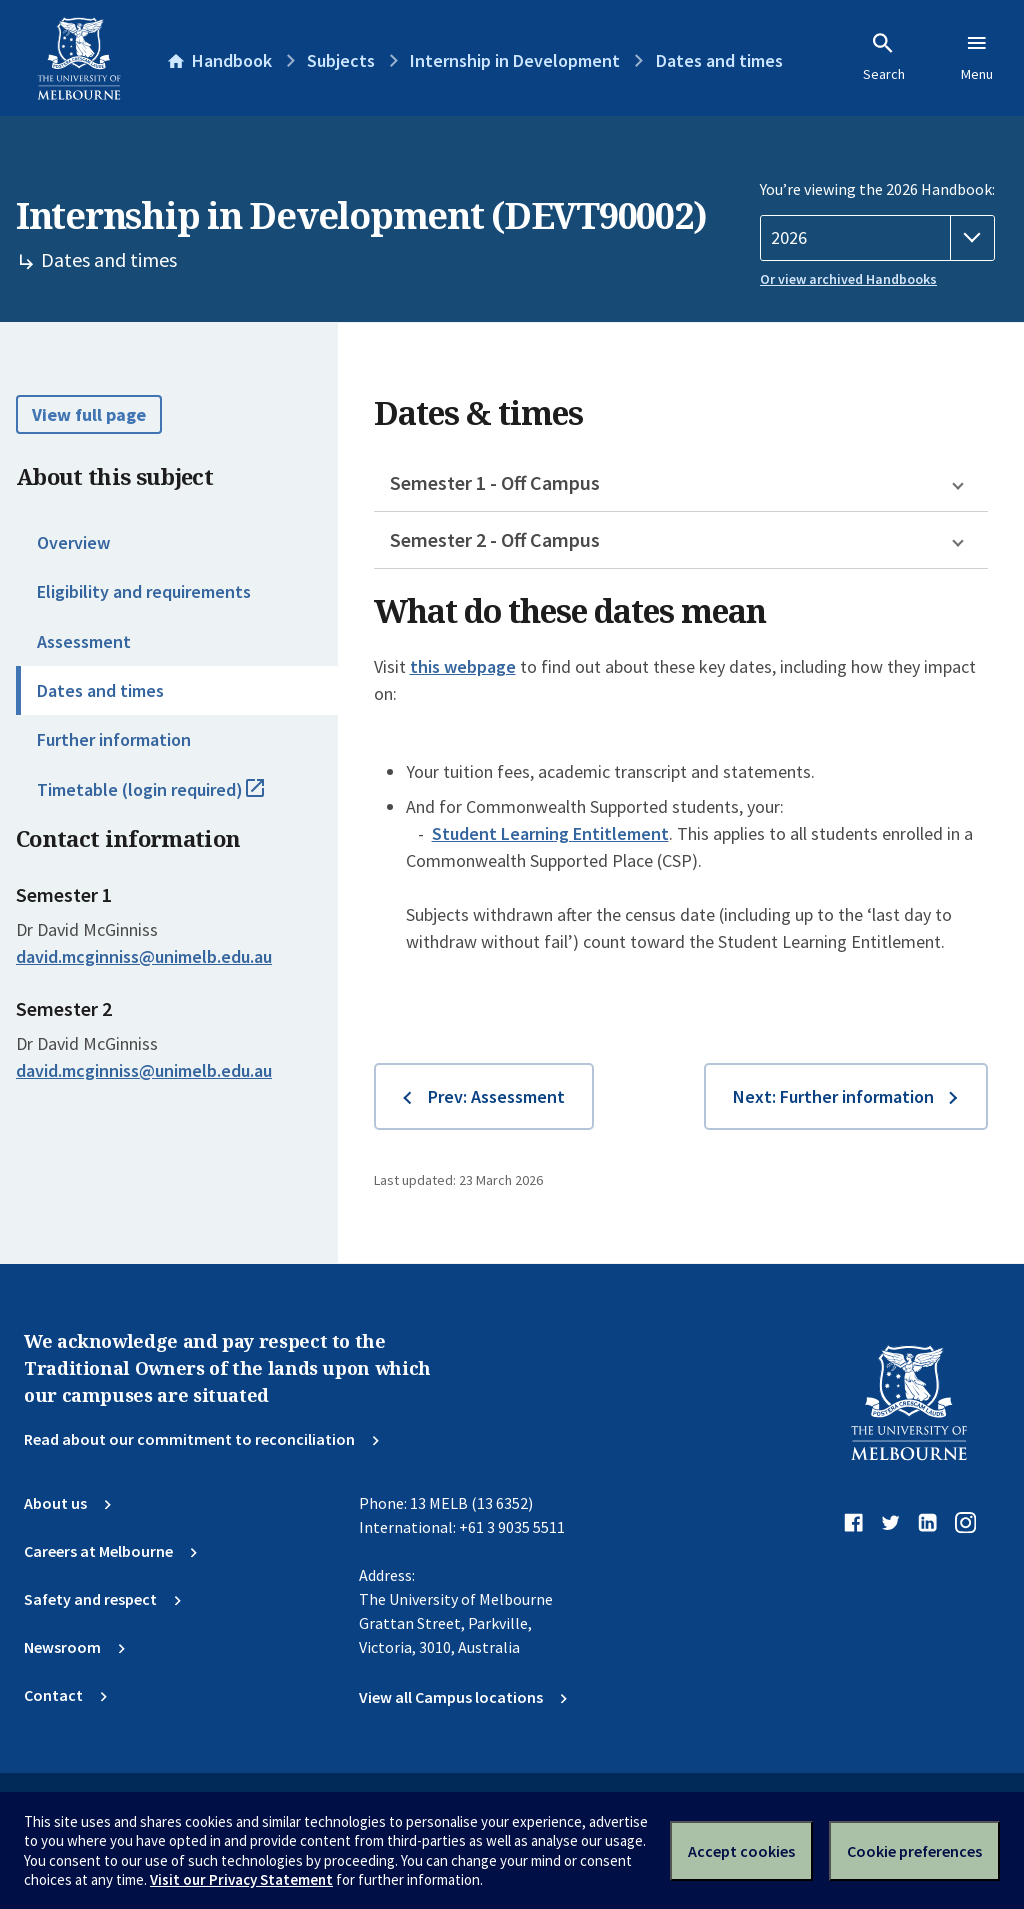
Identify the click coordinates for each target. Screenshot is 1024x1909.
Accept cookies (741, 1851)
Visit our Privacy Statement (241, 1879)
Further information (114, 739)
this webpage (463, 666)
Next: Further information (833, 1096)
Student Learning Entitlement (550, 833)
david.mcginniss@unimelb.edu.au (144, 957)
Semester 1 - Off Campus (495, 482)
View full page (89, 414)
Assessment (84, 641)
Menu (977, 57)
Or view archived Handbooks (848, 279)
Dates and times (100, 690)
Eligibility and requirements (144, 591)
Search (884, 57)
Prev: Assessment (496, 1096)
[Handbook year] (877, 238)
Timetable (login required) (172, 798)
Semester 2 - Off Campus (495, 539)
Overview (73, 542)
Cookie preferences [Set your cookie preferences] (914, 1851)
